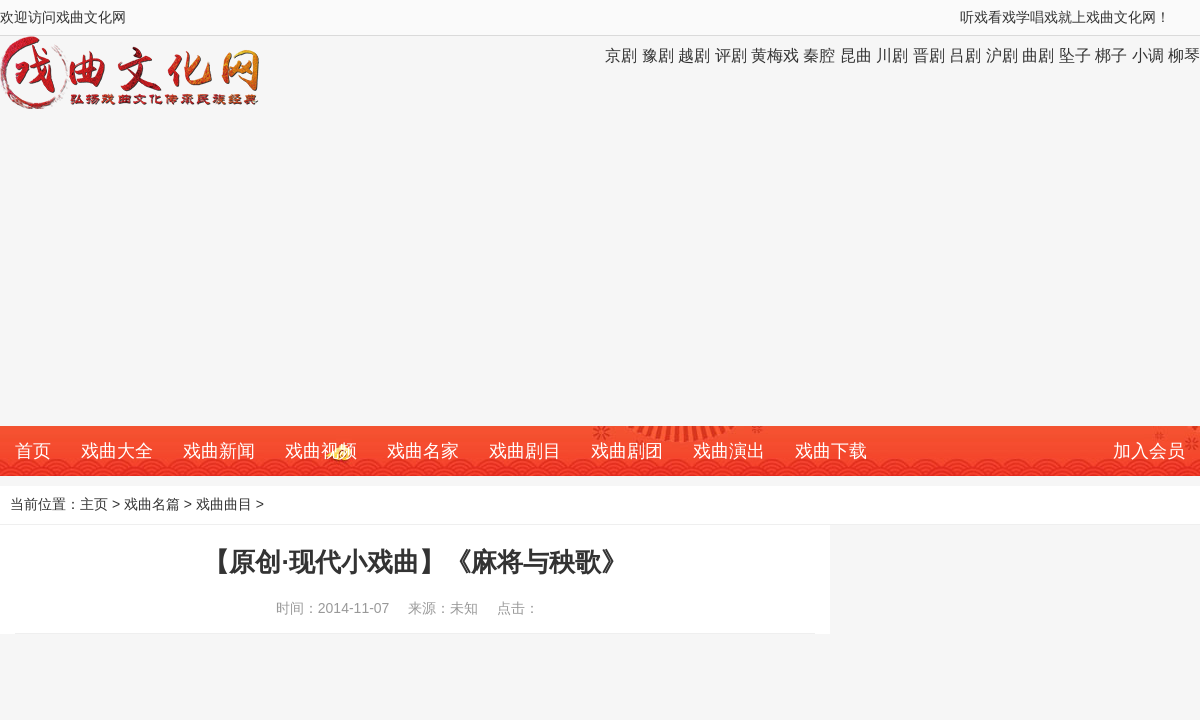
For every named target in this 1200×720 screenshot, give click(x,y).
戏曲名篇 (152, 504)
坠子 (1075, 55)
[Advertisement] (600, 276)
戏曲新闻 (219, 451)
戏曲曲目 (224, 504)
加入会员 (1149, 451)
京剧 (621, 55)
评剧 (731, 55)
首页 (33, 451)
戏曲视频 (321, 451)
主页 (94, 504)
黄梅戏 (775, 55)
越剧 (694, 55)
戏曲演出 (729, 451)
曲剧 (1038, 55)
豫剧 (658, 55)
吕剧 (965, 55)
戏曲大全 (117, 451)
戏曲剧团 (627, 451)
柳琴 (1184, 55)
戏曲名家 (423, 451)
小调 (1148, 55)
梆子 (1111, 55)
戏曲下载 (831, 451)
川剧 (892, 55)
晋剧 (929, 55)
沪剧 (1002, 55)
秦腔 (819, 55)
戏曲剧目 (525, 451)
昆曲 (856, 55)
